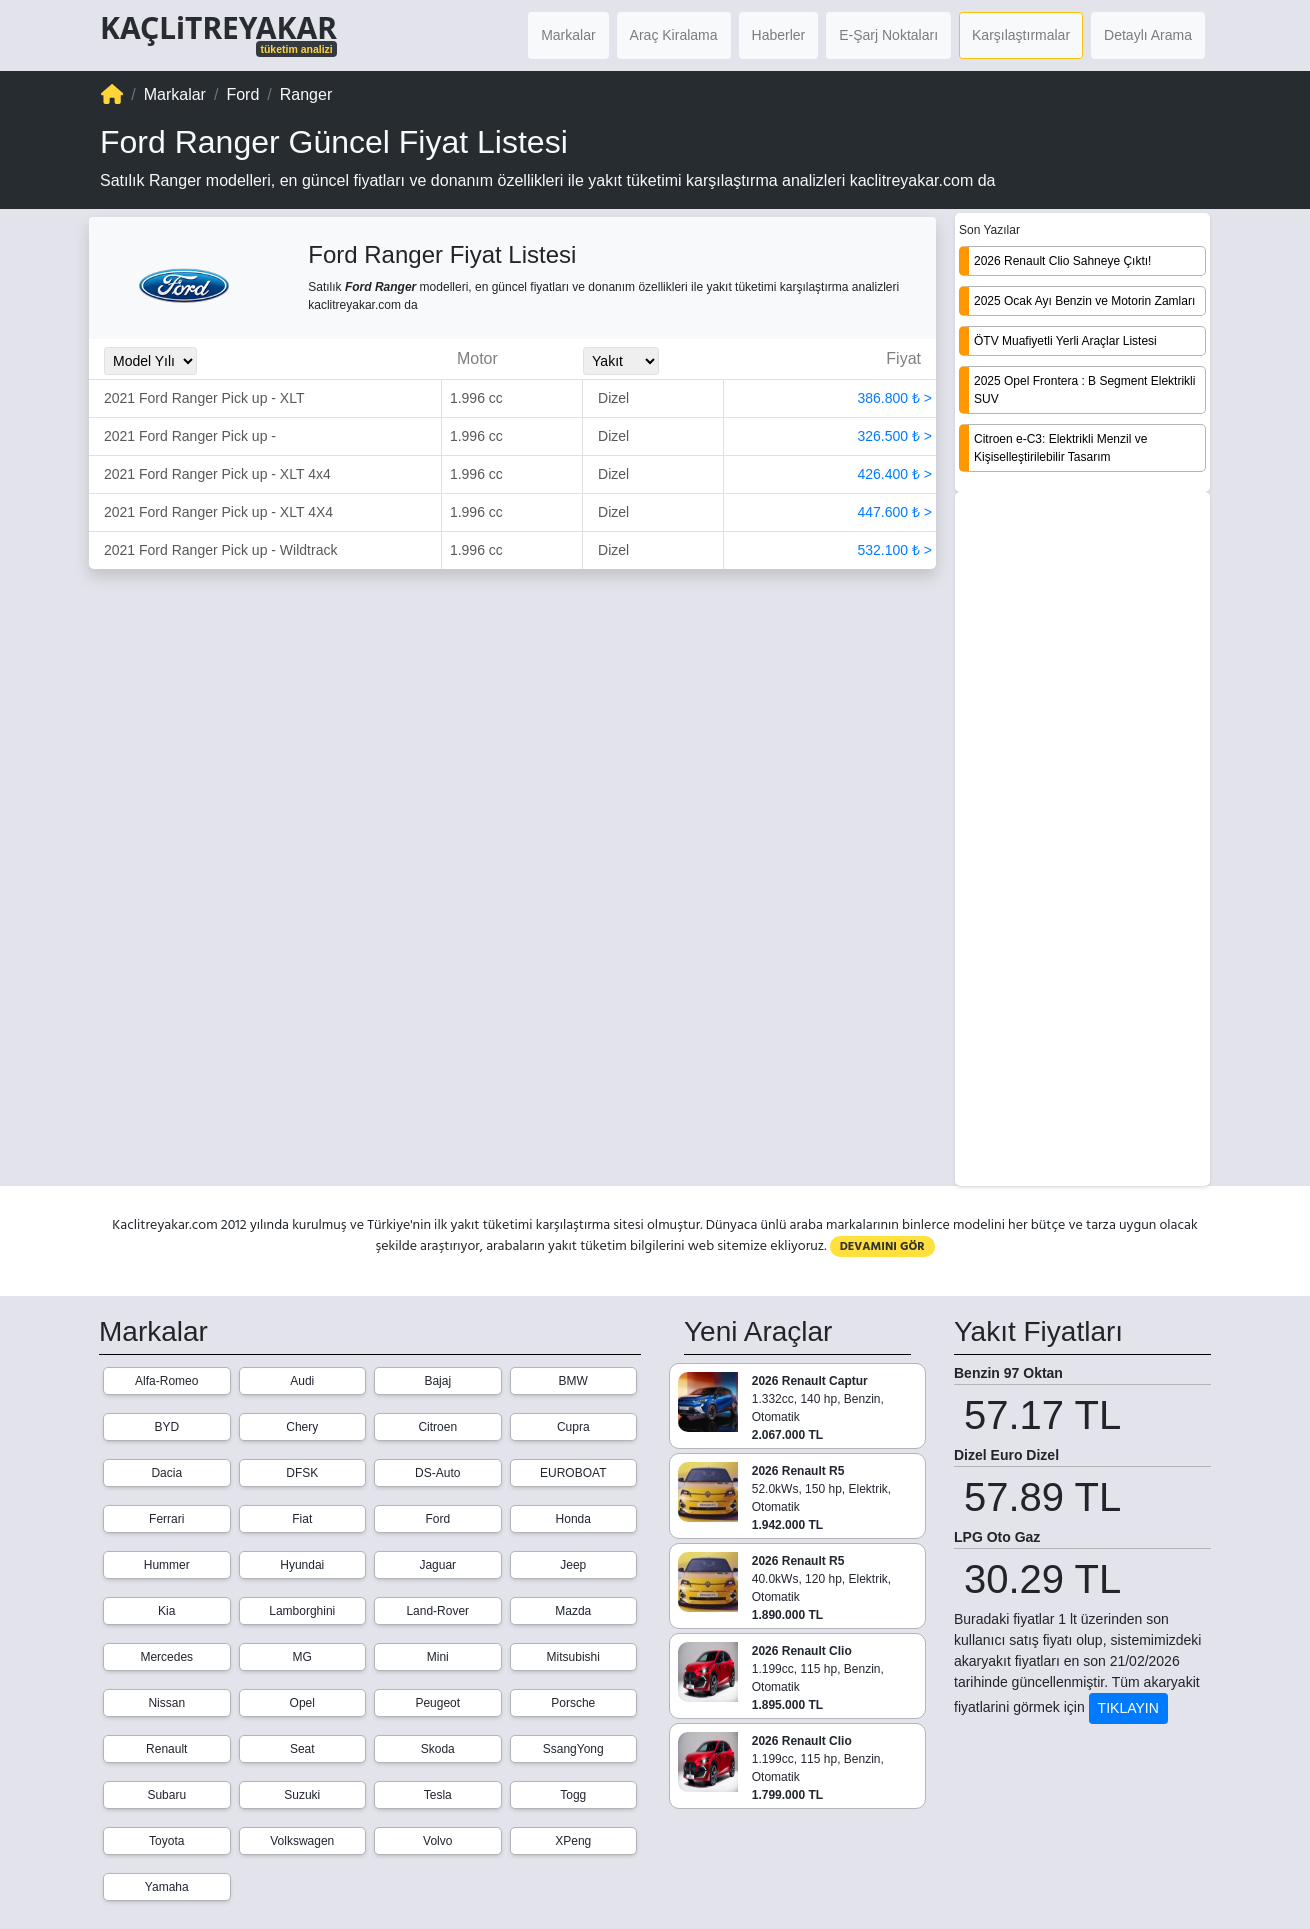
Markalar (568, 35)
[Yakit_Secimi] (621, 361)
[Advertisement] (1082, 841)
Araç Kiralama (674, 35)
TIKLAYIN (1128, 1708)
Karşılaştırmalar (1021, 35)
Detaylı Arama (1148, 35)
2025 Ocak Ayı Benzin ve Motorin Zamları (1084, 301)
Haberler (779, 35)
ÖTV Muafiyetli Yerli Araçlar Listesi (1065, 341)
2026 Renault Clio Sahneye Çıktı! (1062, 261)
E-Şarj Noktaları (888, 35)
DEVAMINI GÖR (882, 1246)
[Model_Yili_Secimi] (150, 361)
